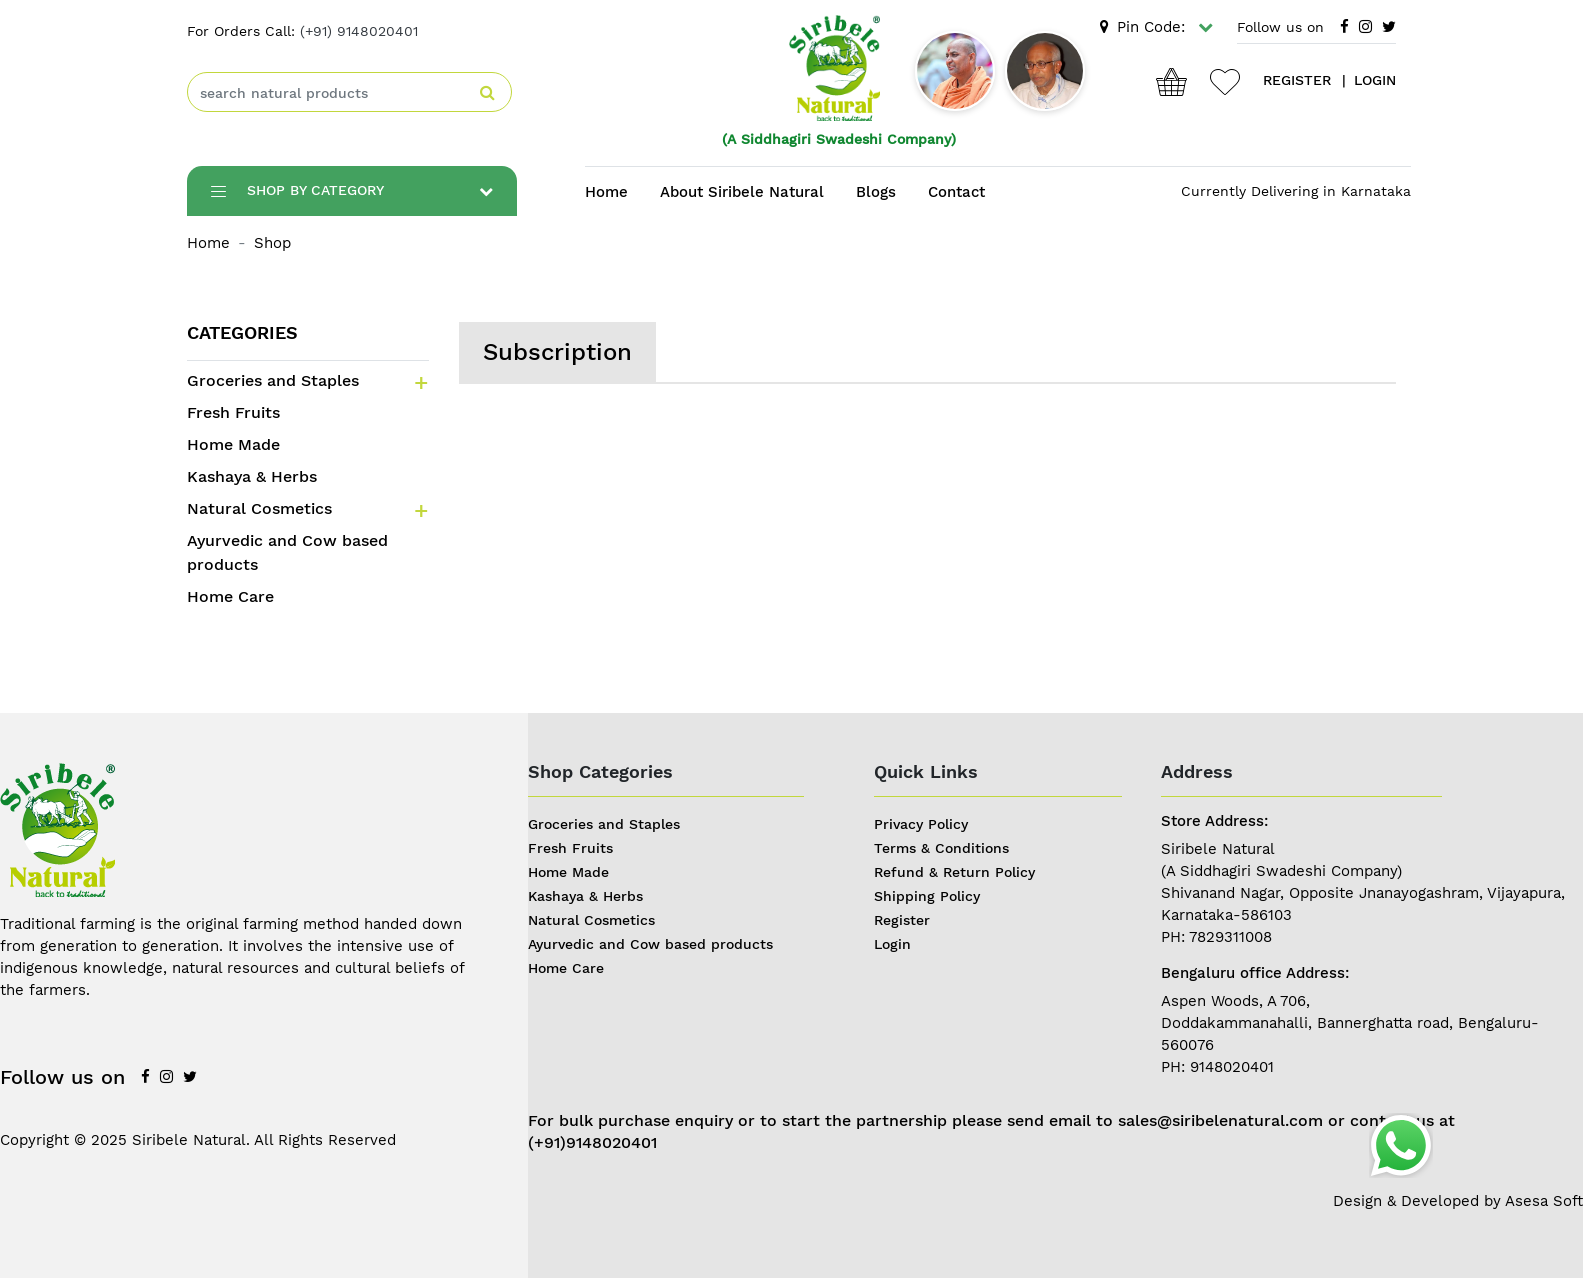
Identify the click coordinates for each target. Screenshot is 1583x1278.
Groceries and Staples (273, 380)
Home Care (230, 596)
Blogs (876, 192)
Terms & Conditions (941, 848)
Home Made (233, 444)
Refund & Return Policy (954, 872)
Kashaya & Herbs (252, 476)
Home (606, 192)
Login (892, 944)
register (1297, 80)
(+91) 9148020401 (359, 31)
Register (902, 920)
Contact (956, 192)
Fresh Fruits (233, 412)
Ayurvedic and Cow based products (287, 552)
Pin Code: (1156, 27)
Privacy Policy (921, 824)
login (1375, 80)
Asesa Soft (1544, 1201)
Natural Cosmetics (259, 508)
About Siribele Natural (742, 192)
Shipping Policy (927, 896)
